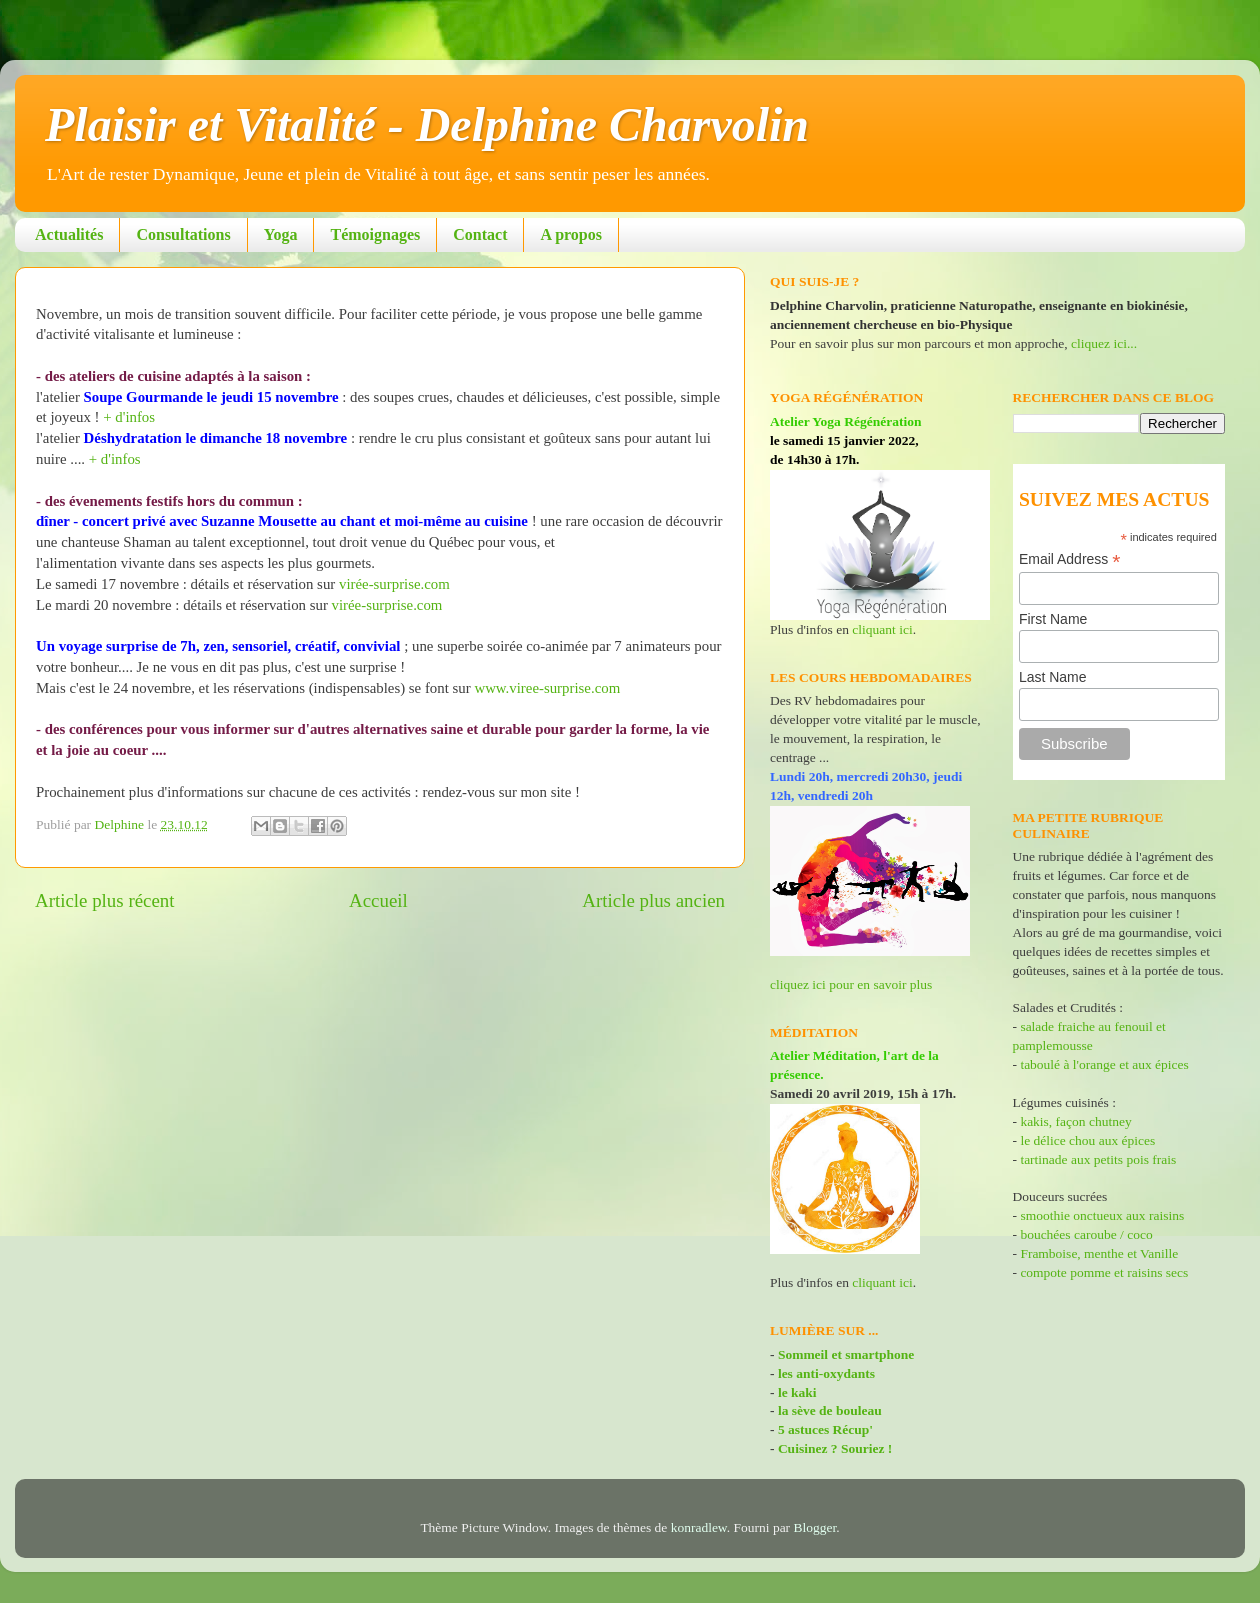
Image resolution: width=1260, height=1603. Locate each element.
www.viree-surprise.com (547, 688)
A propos (571, 234)
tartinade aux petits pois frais (1096, 1159)
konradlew (699, 1527)
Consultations (183, 234)
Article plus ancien (653, 900)
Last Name (1053, 677)
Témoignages (375, 234)
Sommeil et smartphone (846, 1354)
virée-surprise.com (394, 584)
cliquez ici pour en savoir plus (851, 984)
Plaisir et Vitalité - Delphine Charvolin (427, 124)
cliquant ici (882, 629)
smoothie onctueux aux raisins (1102, 1215)
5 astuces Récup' (825, 1429)
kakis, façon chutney (1075, 1121)
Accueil (378, 900)
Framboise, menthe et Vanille (1099, 1253)
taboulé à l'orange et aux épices (1104, 1064)
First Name (1053, 619)
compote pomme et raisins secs (1104, 1272)
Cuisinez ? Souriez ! (835, 1448)
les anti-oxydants (826, 1373)
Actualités (69, 234)
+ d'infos (129, 417)
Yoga (281, 234)
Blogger (815, 1527)
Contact (480, 234)
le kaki (797, 1392)
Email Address (1070, 559)
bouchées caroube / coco (1086, 1234)
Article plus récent (105, 900)
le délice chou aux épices (1087, 1140)
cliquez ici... (1104, 343)
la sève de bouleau (830, 1410)
